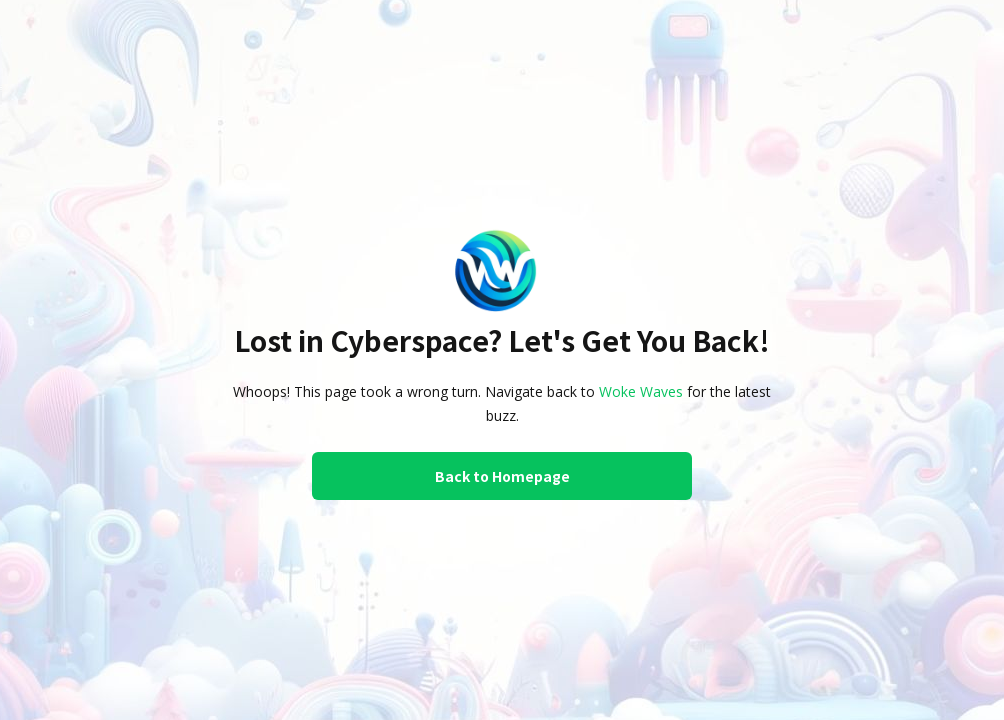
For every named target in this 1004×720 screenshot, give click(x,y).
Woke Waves (641, 391)
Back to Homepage (502, 476)
